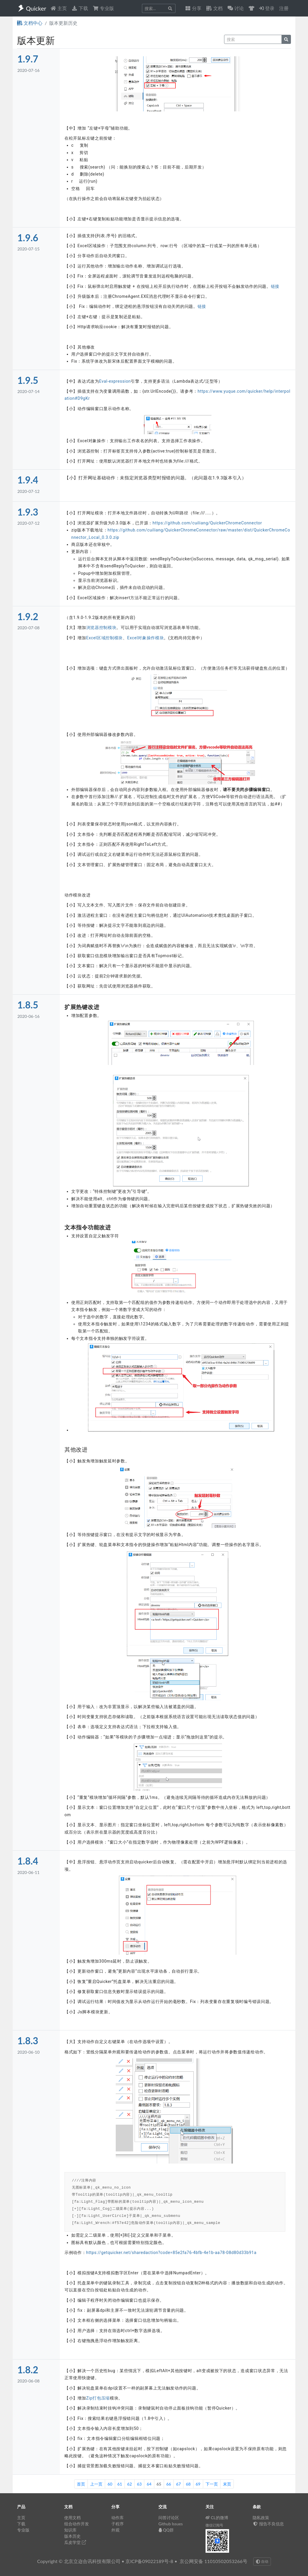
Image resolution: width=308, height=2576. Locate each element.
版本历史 (72, 2536)
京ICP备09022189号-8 (149, 2561)
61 (119, 2483)
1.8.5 (27, 1004)
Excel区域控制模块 (104, 637)
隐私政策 (261, 2517)
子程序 (117, 2523)
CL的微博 (217, 2517)
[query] (253, 39)
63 (139, 2483)
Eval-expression (115, 381)
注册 (284, 8)
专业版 (103, 8)
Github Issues (170, 2523)
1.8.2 (27, 2369)
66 (168, 2483)
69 (198, 2483)
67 (178, 2483)
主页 (58, 8)
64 (149, 2483)
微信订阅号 (214, 2525)
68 (188, 2483)
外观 (115, 2529)
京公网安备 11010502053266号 (213, 2561)
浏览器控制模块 (101, 627)
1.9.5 (27, 380)
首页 (81, 2483)
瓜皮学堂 (75, 2542)
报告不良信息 (268, 2523)
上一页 (96, 2483)
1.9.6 (27, 237)
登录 (266, 8)
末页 (227, 2483)
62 (129, 2483)
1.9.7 (27, 59)
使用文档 (72, 2517)
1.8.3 (27, 2040)
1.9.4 (27, 480)
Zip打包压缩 (98, 2398)
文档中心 (29, 23)
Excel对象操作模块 (145, 637)
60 (109, 2483)
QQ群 (166, 2529)
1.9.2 (27, 616)
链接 (275, 286)
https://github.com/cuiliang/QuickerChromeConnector (207, 523)
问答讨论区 (168, 2517)
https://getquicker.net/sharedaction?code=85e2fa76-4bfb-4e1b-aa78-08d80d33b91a (171, 2252)
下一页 (212, 2483)
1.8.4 (27, 1861)
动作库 (117, 2517)
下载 (80, 8)
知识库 (70, 2529)
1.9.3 (27, 512)
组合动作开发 (76, 2523)
